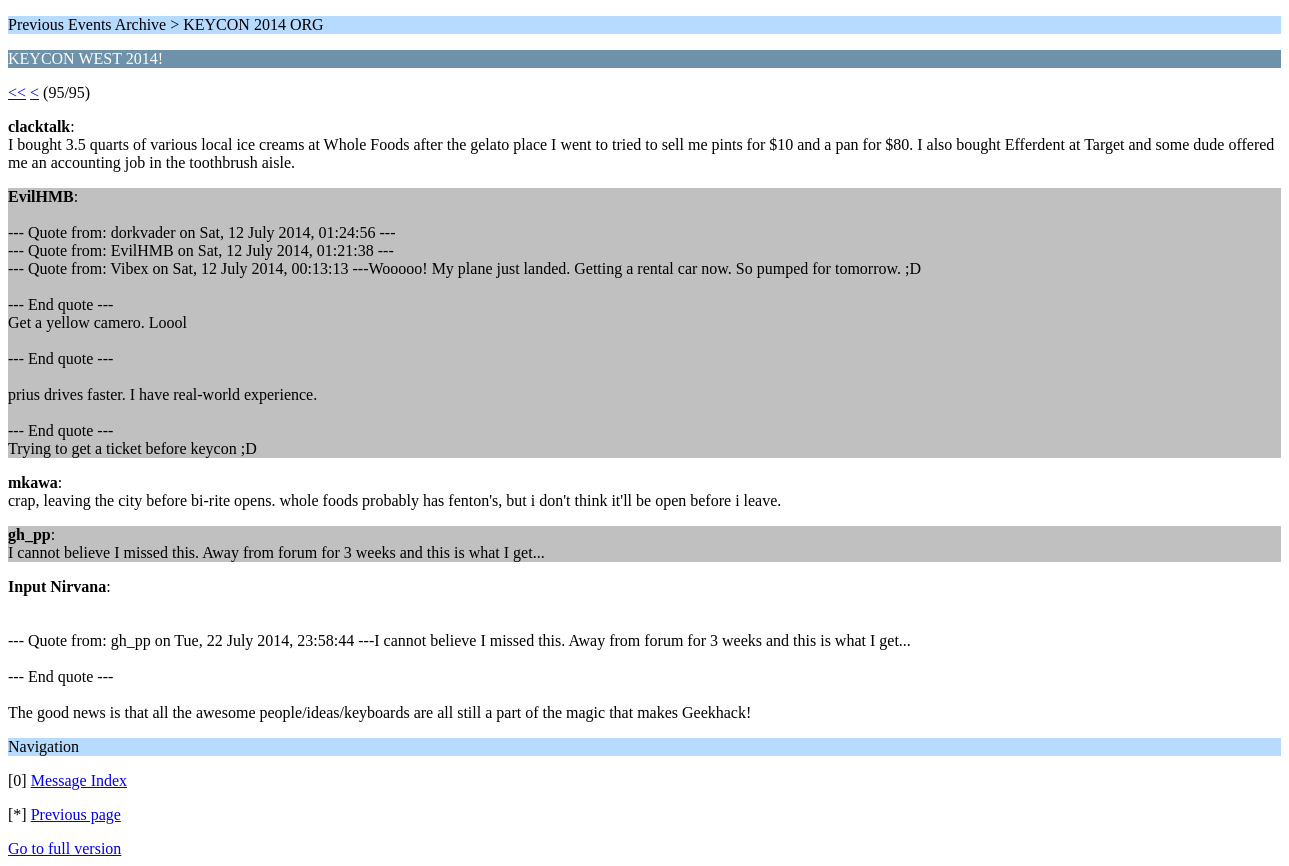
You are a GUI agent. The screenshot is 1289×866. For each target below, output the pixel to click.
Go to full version (64, 848)
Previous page (76, 814)
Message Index (79, 780)
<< (17, 92)
